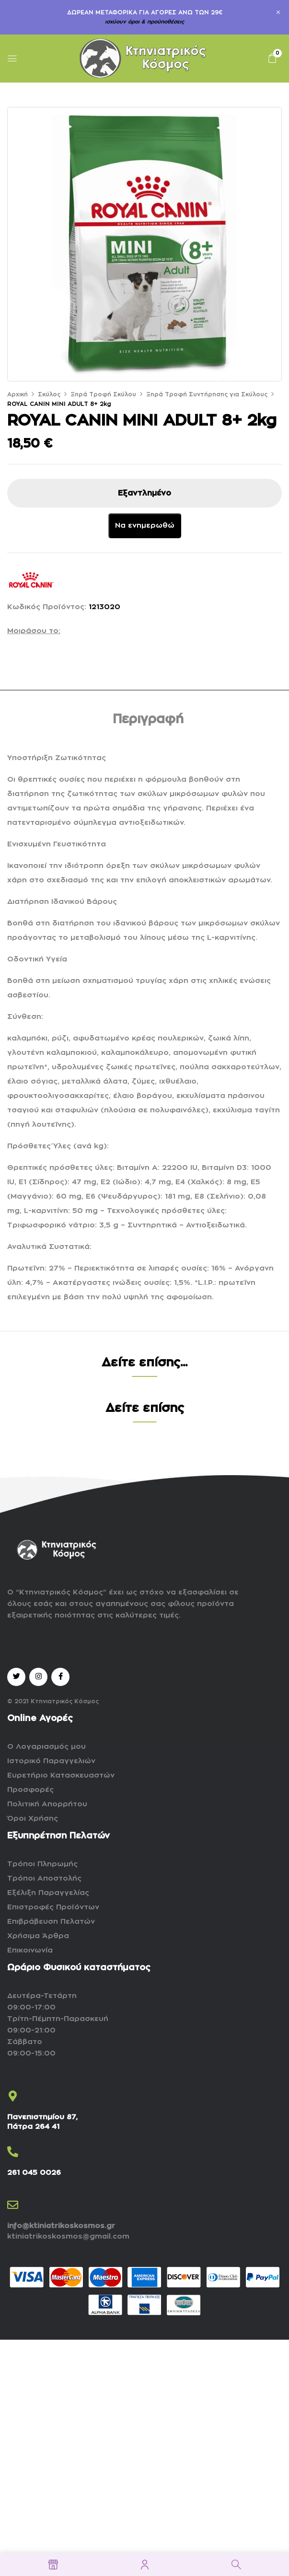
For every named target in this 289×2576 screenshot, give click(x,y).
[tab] (148, 721)
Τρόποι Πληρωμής (42, 1864)
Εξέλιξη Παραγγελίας (48, 1892)
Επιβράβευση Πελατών (51, 1921)
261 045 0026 (34, 2172)
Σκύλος (49, 394)
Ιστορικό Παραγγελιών (51, 1761)
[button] (272, 58)
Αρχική (17, 394)
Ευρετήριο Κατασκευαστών (61, 1775)
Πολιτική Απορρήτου (47, 1804)
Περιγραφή (148, 719)
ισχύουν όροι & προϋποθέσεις (144, 21)
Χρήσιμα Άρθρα (38, 1936)
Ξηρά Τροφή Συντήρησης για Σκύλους (206, 394)
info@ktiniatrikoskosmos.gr (61, 2225)
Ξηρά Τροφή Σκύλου (103, 394)
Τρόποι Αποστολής (44, 1878)
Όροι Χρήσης (32, 1818)
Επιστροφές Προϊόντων (53, 1907)
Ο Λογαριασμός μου (46, 1746)
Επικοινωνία (30, 1950)
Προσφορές (30, 1789)
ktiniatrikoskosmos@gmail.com (68, 2236)
